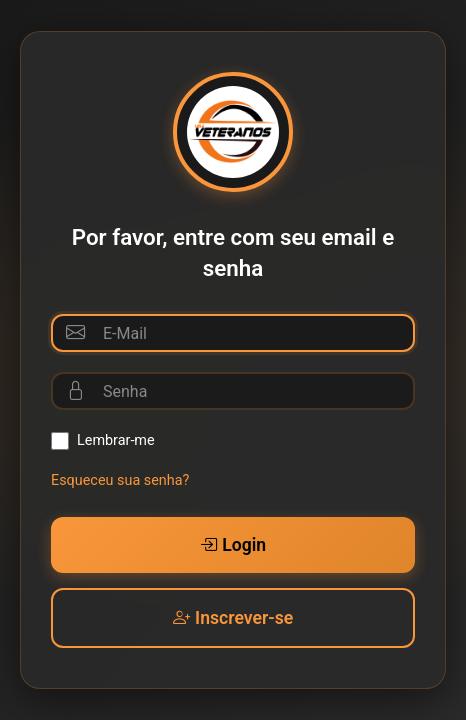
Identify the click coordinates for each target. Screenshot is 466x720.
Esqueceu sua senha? (120, 480)
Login (233, 545)
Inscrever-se (233, 618)
